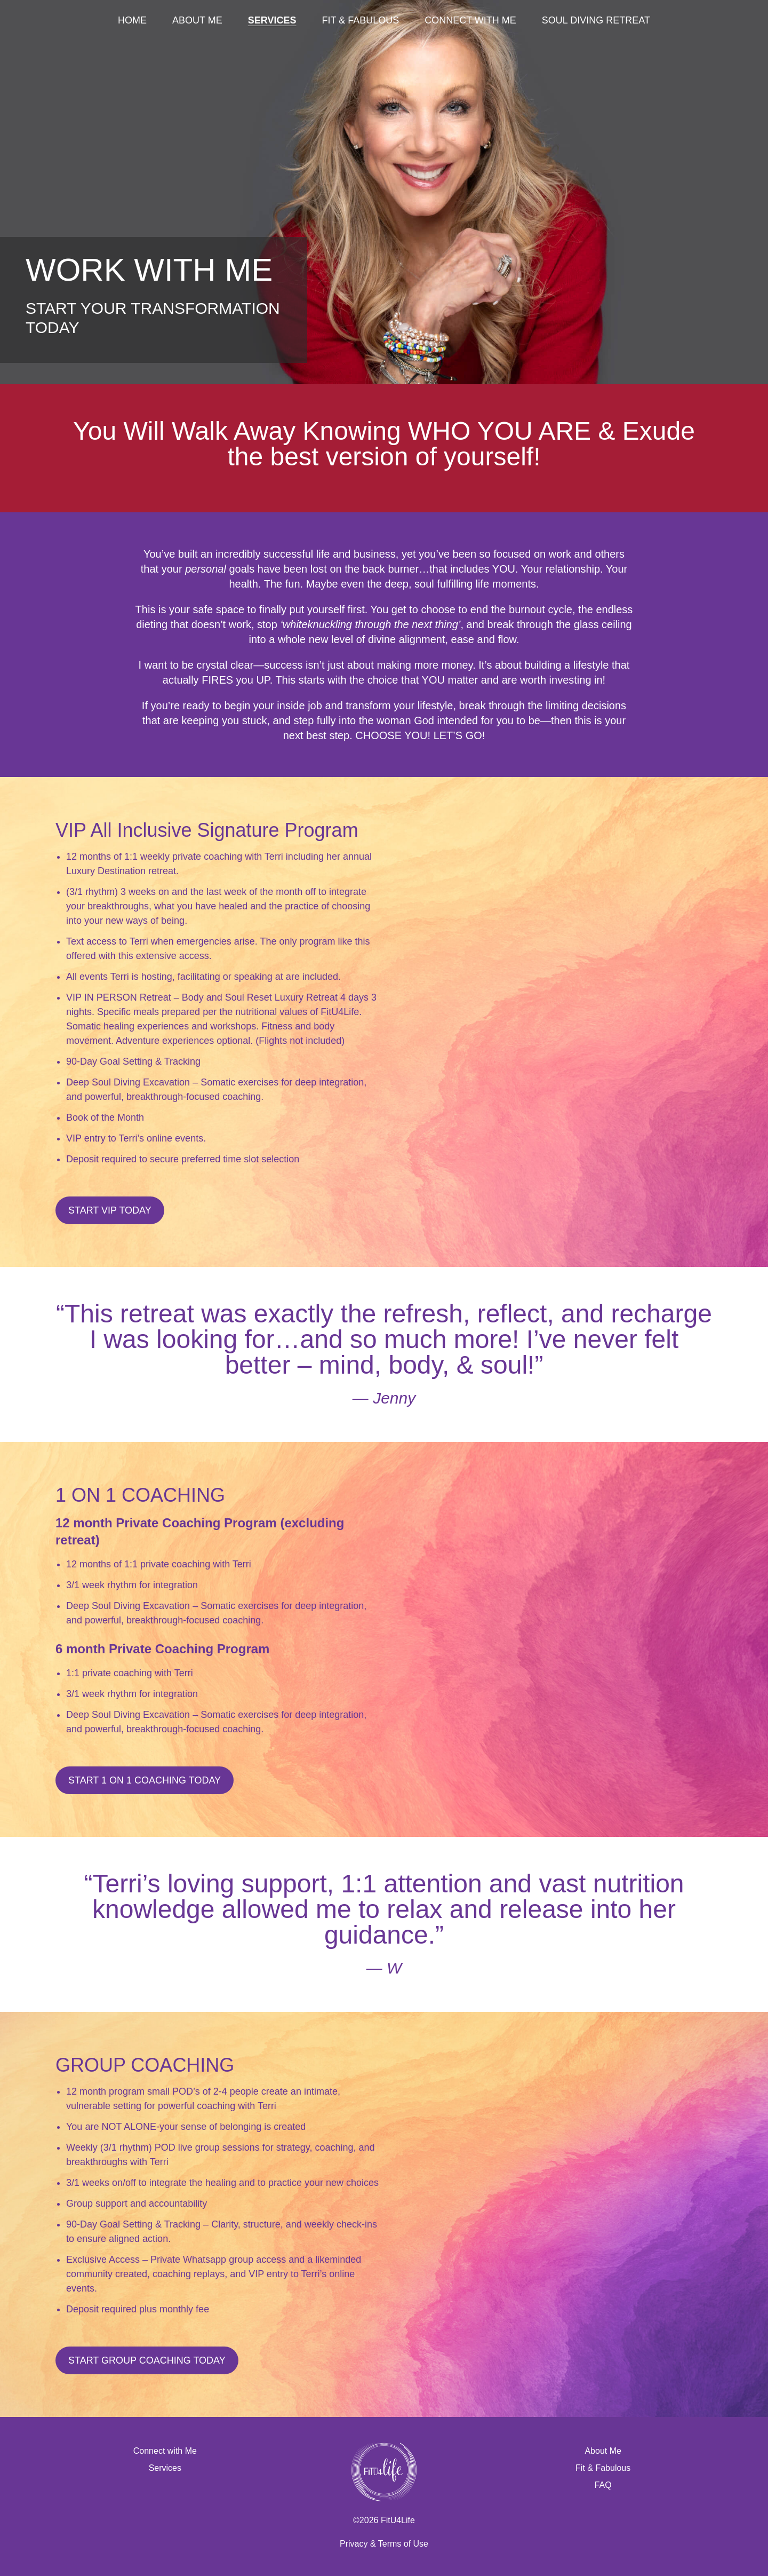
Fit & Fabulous (360, 20)
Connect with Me (470, 20)
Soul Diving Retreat (596, 20)
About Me (197, 20)
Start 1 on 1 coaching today (144, 1780)
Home (132, 20)
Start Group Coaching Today (147, 2360)
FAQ (603, 2485)
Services (272, 20)
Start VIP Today (109, 1210)
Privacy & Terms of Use (384, 2543)
